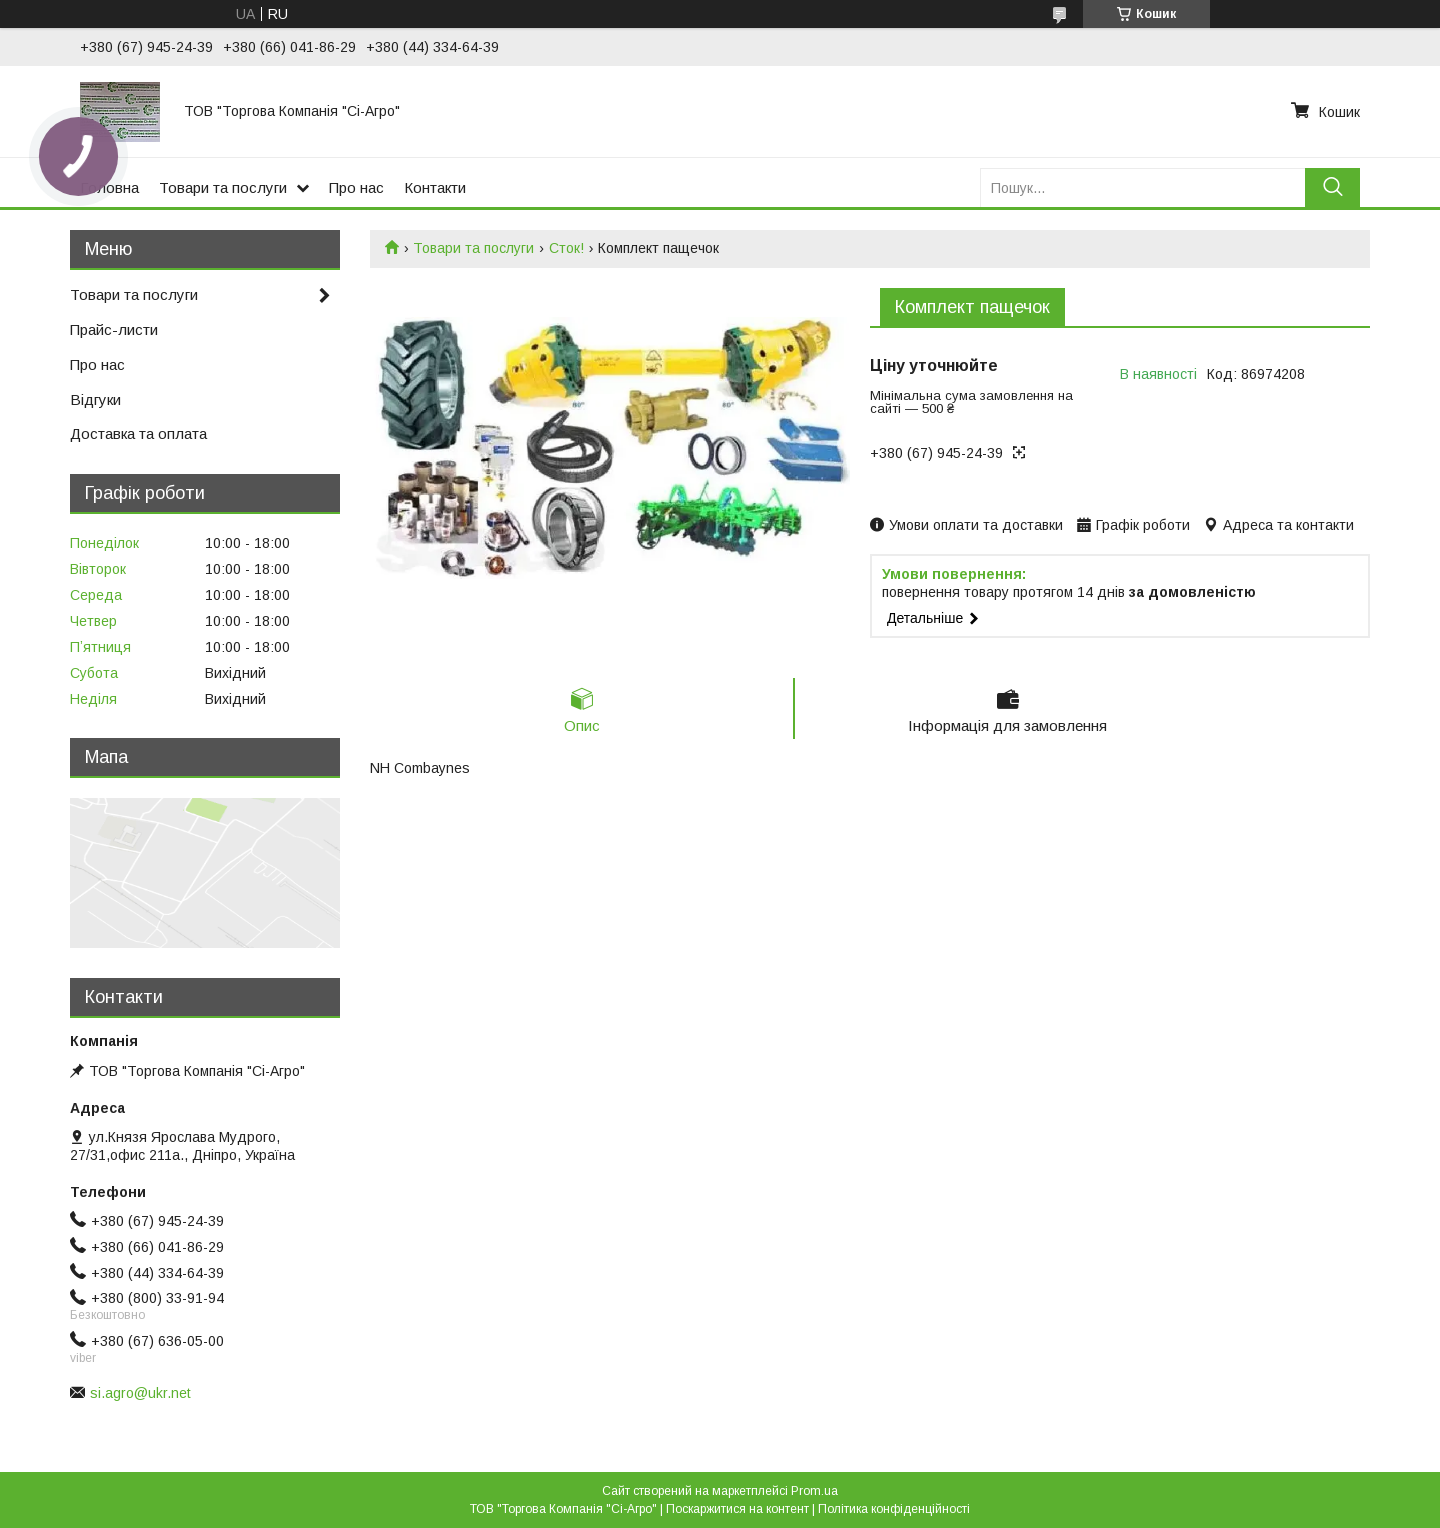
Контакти (435, 187)
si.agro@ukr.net (140, 1393)
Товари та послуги (223, 187)
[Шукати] (1332, 187)
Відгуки (95, 399)
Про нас (356, 187)
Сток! (566, 248)
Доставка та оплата (138, 433)
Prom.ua (814, 1491)
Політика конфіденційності (894, 1509)
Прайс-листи (114, 329)
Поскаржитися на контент (737, 1509)
